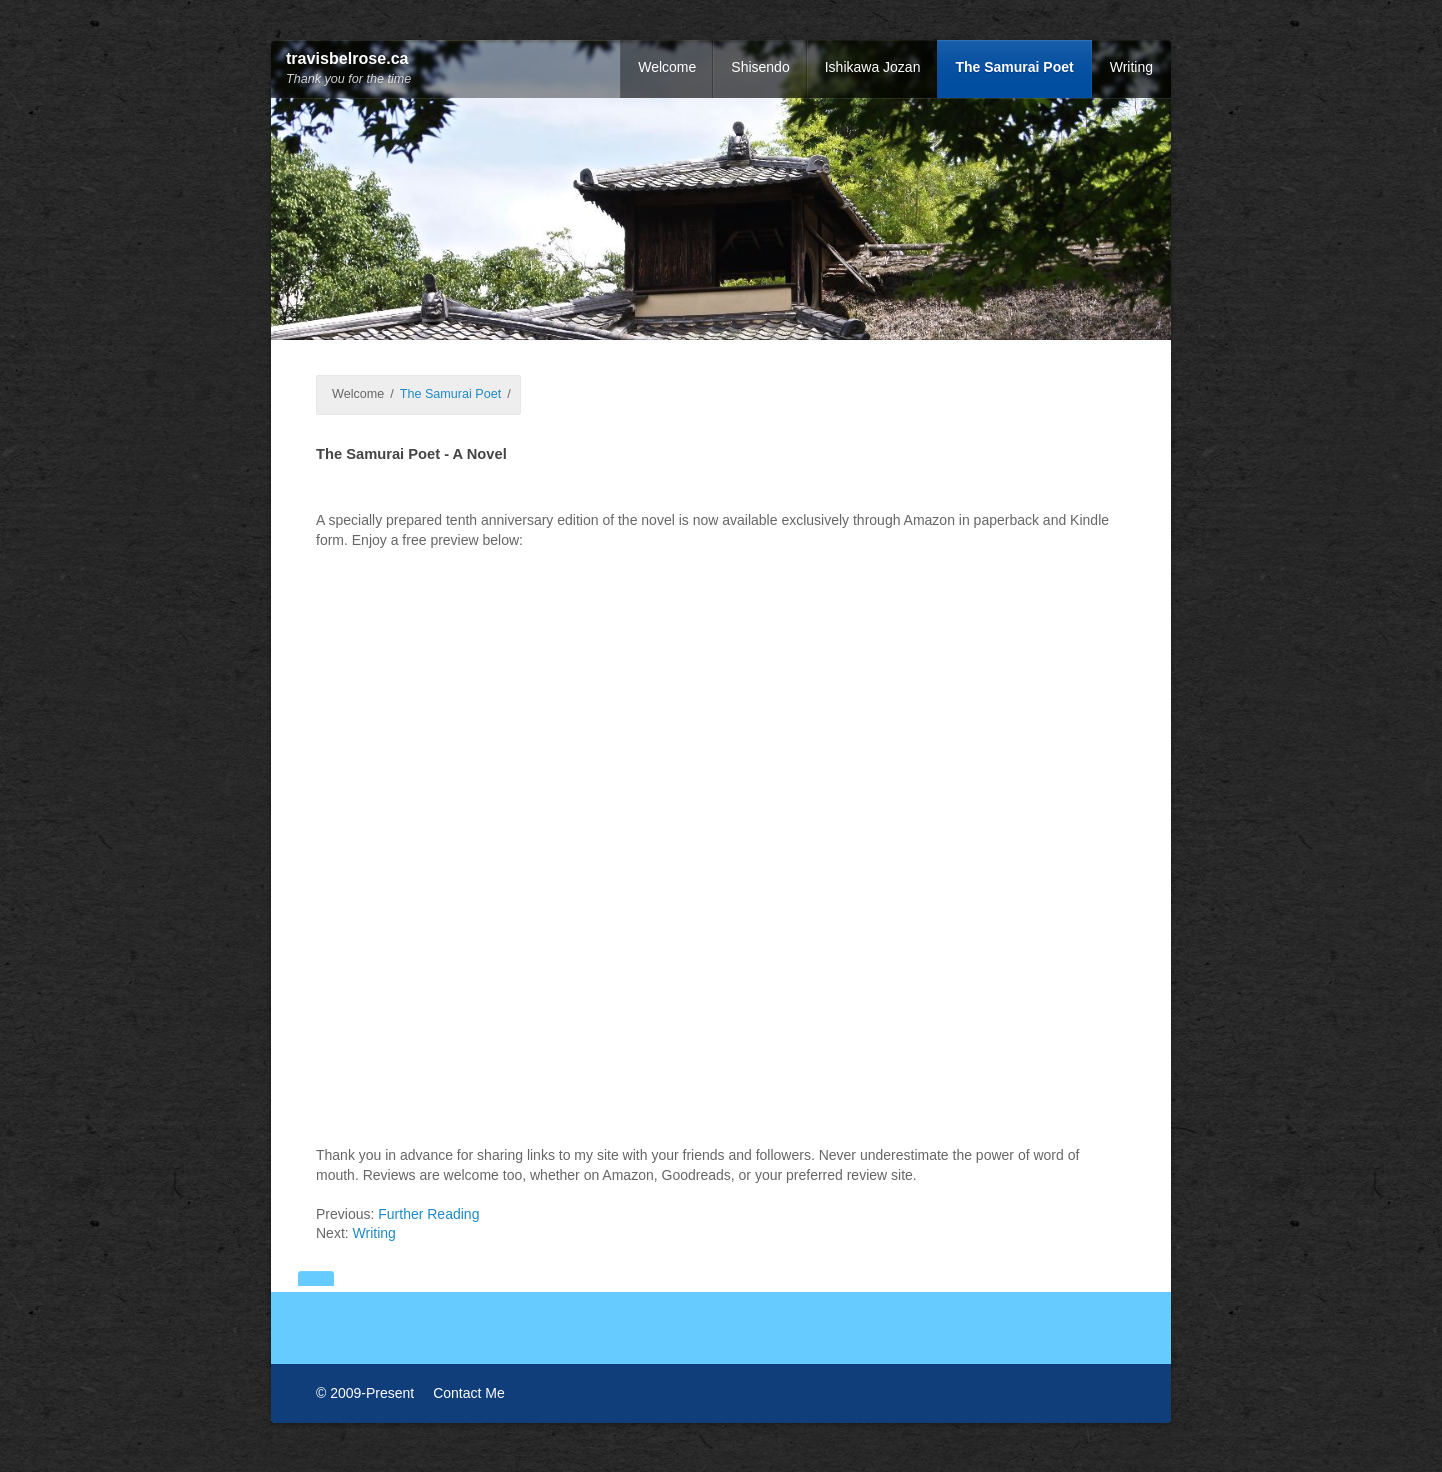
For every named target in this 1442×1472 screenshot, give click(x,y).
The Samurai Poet (1014, 67)
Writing (1131, 67)
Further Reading (428, 1213)
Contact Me (469, 1392)
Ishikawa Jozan (873, 67)
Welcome (667, 67)
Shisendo (760, 67)
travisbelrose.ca (347, 58)
